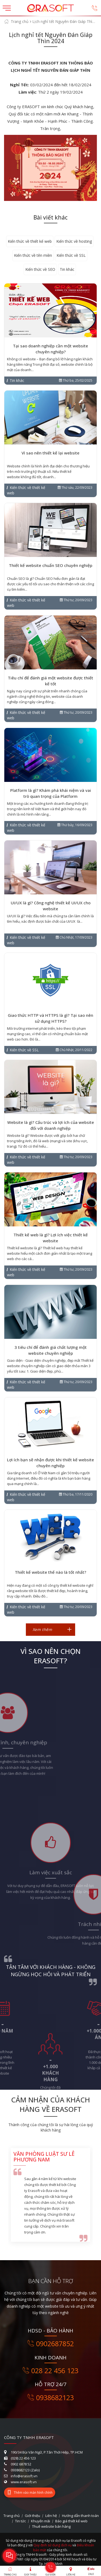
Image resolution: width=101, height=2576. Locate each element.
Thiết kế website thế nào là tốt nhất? (50, 1572)
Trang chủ (20, 21)
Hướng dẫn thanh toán (80, 2515)
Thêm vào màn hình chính (30, 2492)
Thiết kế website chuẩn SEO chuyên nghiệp (50, 565)
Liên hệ (51, 2515)
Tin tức (20, 2521)
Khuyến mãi (40, 2521)
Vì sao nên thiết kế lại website (50, 453)
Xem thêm (42, 1629)
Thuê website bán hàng (51, 2526)
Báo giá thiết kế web (71, 2521)
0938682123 (50, 2397)
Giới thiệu (32, 2515)
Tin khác (67, 269)
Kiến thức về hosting (74, 241)
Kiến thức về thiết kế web (30, 241)
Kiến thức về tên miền (33, 255)
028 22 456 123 (50, 2370)
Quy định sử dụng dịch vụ (52, 2545)
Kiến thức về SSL (71, 255)
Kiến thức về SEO (40, 269)
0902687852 (50, 2343)
